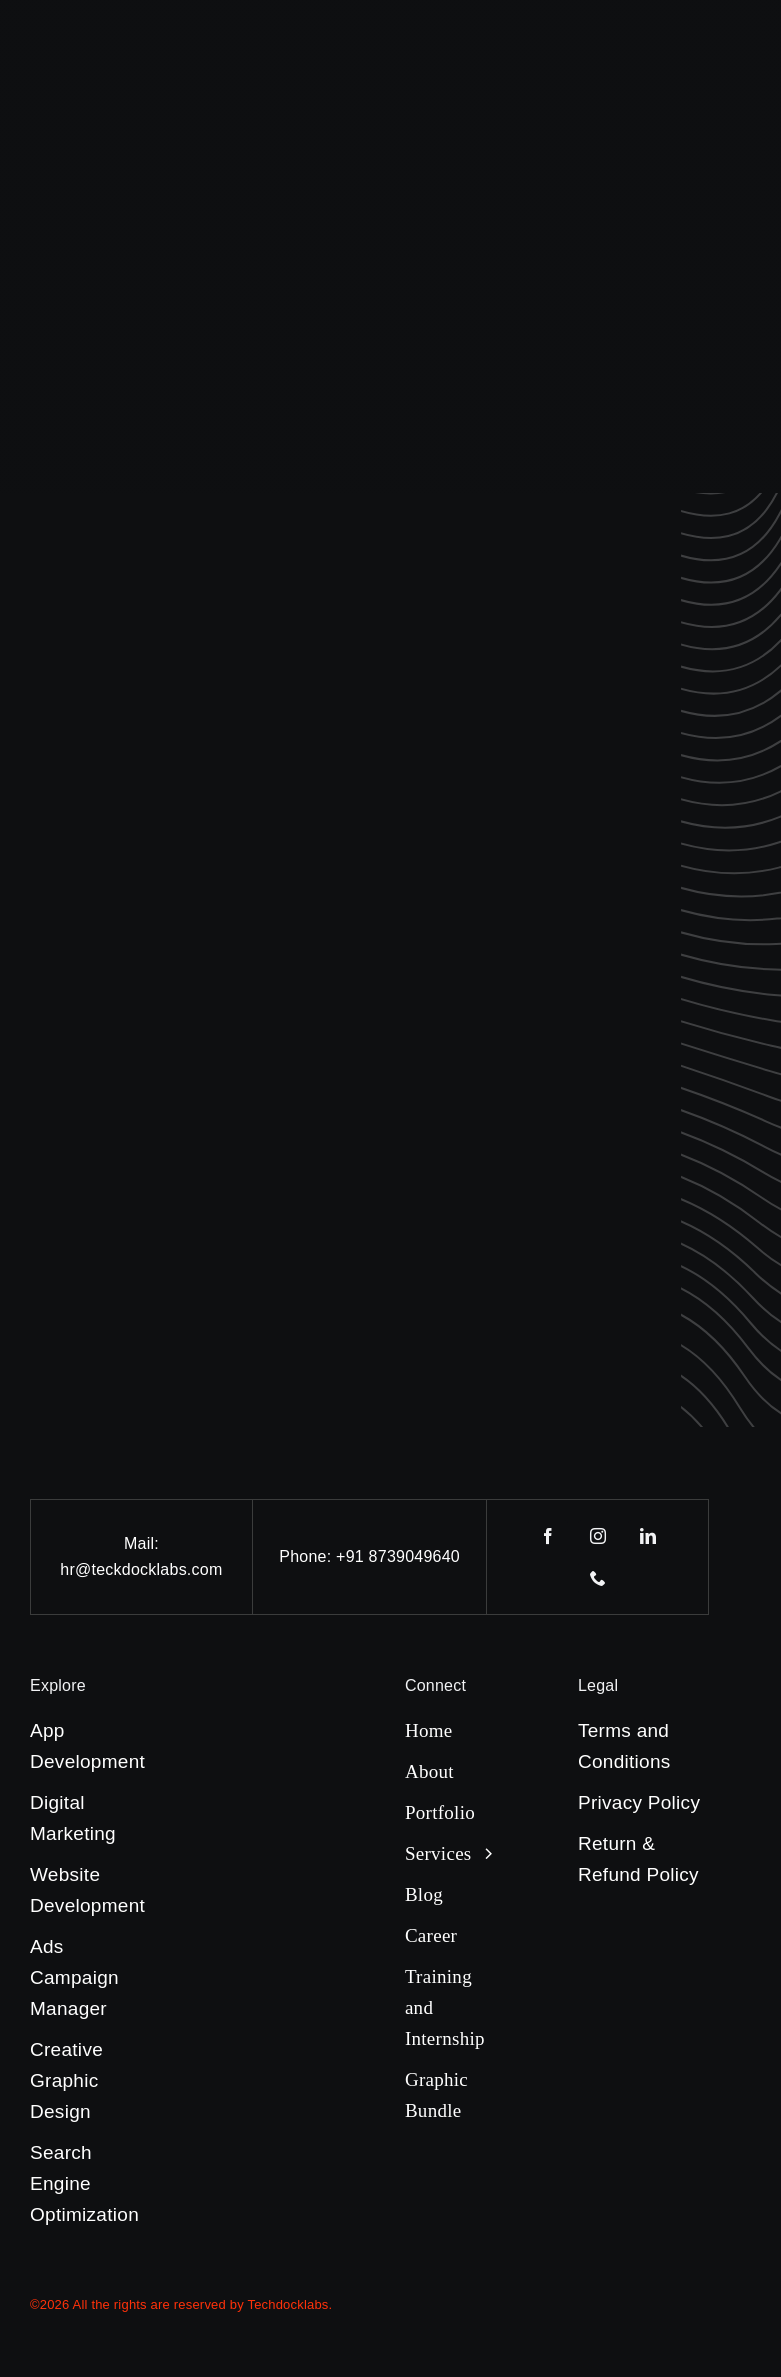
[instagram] (598, 1536)
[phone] (598, 1578)
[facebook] (548, 1536)
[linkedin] (648, 1536)
